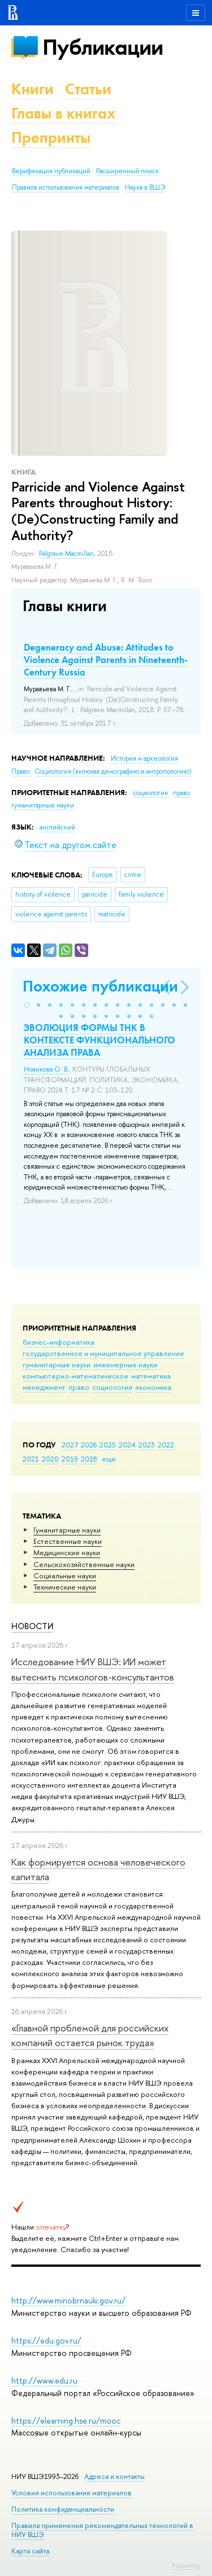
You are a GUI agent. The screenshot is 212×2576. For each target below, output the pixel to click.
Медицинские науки (66, 1552)
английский (57, 827)
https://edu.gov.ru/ (46, 2340)
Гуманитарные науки (67, 1530)
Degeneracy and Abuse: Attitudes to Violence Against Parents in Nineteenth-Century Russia (106, 659)
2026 (89, 1445)
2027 (70, 1445)
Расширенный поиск (127, 170)
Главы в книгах (63, 113)
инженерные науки (125, 1364)
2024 (127, 1445)
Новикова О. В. (46, 1069)
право (78, 1387)
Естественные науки (67, 1541)
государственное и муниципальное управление (103, 1353)
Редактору (186, 2565)
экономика (153, 1387)
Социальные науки (64, 1575)
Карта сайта (30, 2551)
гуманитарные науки (56, 1364)
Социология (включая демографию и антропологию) (112, 771)
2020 (50, 1459)
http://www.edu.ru (44, 2380)
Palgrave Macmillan (66, 553)
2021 (31, 1459)
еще (109, 1459)
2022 (166, 1445)
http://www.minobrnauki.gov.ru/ (68, 2300)
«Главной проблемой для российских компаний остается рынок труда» (89, 2035)
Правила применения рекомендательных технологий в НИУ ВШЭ (102, 2530)
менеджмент (44, 1387)
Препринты (50, 137)
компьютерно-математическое (75, 1376)
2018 (89, 1459)
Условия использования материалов (71, 2493)
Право (21, 771)
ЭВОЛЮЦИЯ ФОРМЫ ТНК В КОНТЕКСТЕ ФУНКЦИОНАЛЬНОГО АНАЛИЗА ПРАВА (99, 1040)
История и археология (144, 758)
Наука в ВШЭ (145, 187)
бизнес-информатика (58, 1342)
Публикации (102, 47)
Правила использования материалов (65, 187)
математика (151, 1376)
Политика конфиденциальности (62, 2509)
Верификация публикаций (51, 170)
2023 (147, 1445)
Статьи (88, 89)
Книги (32, 89)
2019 (70, 1459)
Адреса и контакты (114, 2476)
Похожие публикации (100, 986)
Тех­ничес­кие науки (64, 1587)
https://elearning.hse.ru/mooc (65, 2420)
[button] (27, 1005)
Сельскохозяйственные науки (84, 1564)
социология (112, 1387)
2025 (107, 1445)
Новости (32, 1626)
